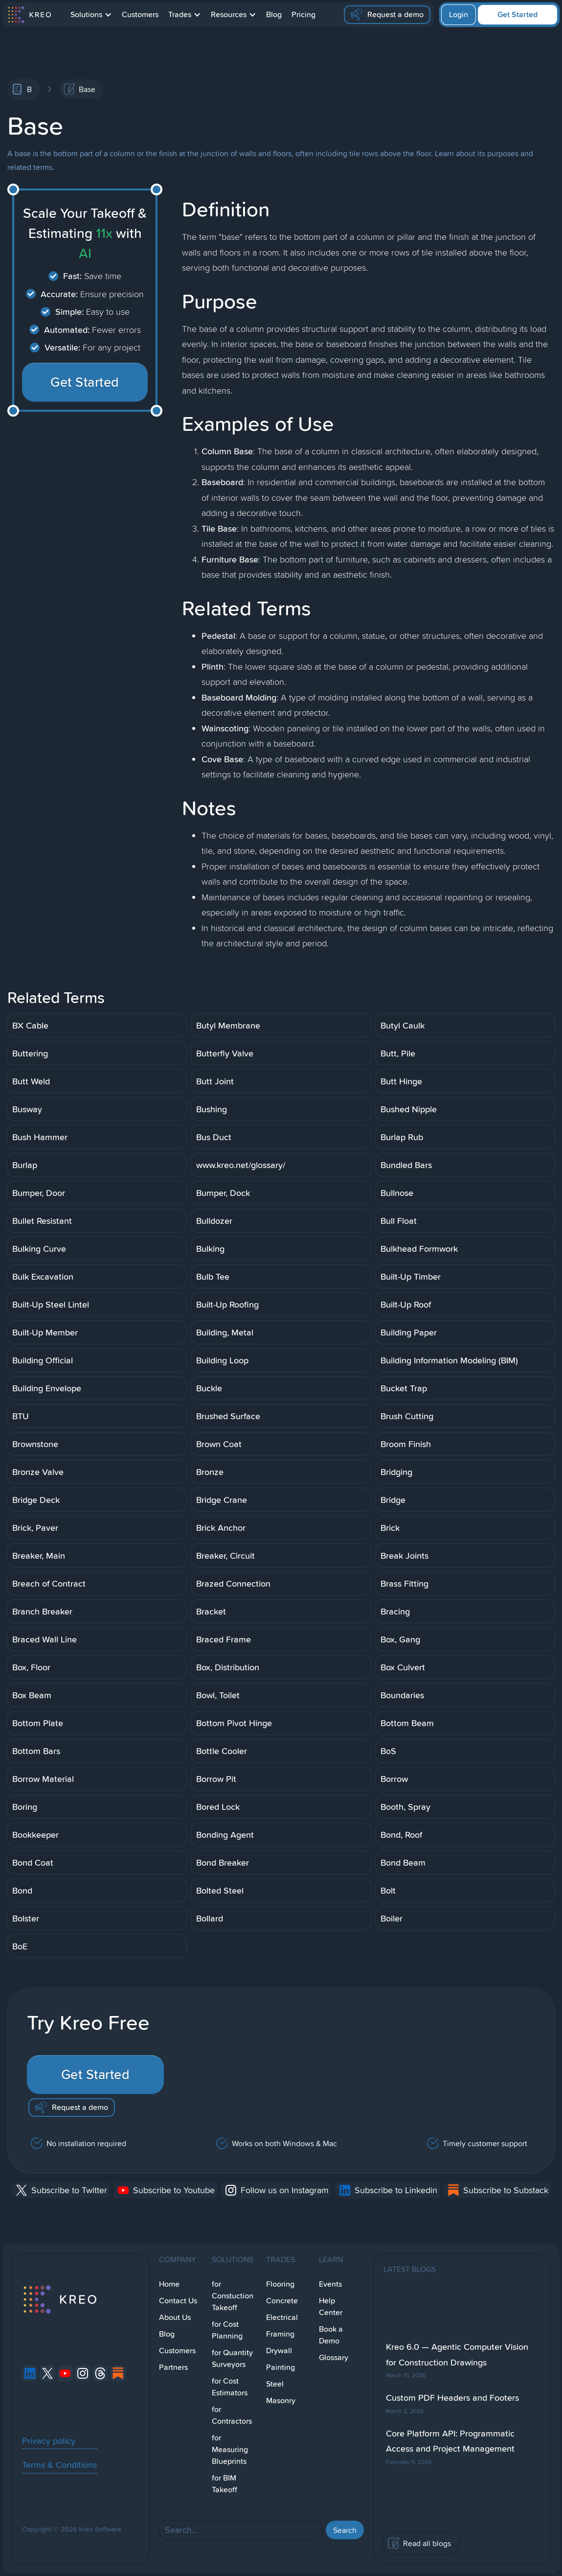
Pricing (303, 14)
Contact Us (178, 2300)
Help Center (330, 2306)
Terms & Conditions (59, 2464)
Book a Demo (331, 2334)
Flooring (280, 2284)
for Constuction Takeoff (232, 2295)
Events (330, 2284)
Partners (173, 2367)
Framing (280, 2334)
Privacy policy (48, 2440)
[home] (29, 14)
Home (169, 2284)
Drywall (279, 2350)
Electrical (282, 2317)
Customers (140, 14)
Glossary (333, 2357)
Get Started (517, 14)
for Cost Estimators (229, 2386)
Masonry (280, 2400)
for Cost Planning (227, 2330)
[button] (91, 14)
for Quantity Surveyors (232, 2358)
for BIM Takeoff (224, 2483)
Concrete (282, 2300)
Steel (275, 2383)
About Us (175, 2317)
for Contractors (232, 2415)
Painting (280, 2367)
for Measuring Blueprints (230, 2449)
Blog (274, 14)
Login (458, 14)
